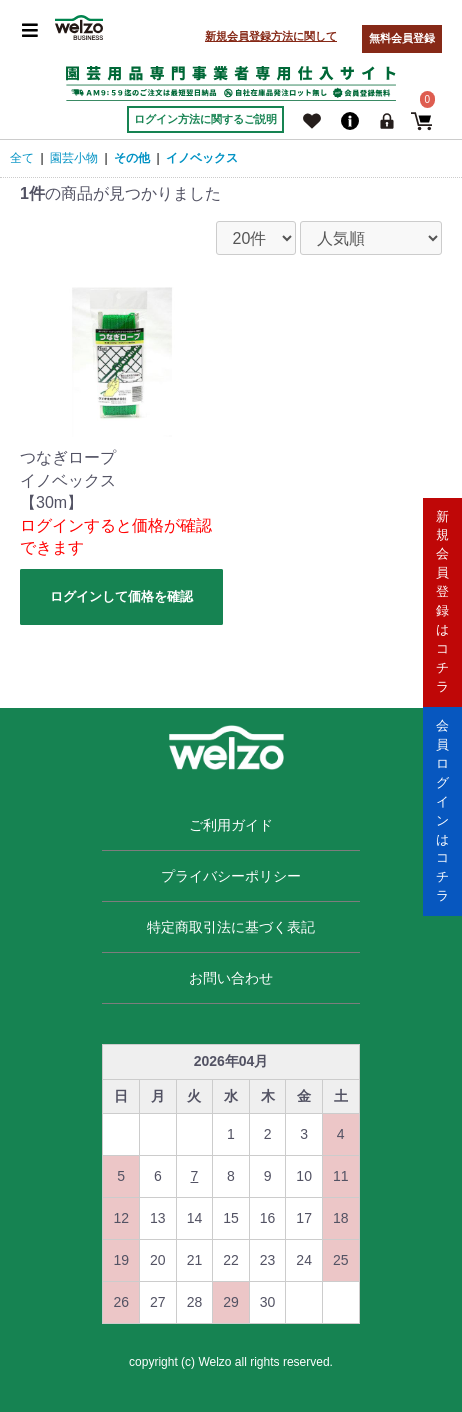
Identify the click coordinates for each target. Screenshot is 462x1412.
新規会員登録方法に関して (271, 36)
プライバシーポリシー (231, 876)
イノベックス (202, 158)
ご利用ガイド (231, 825)
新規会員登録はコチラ (442, 600)
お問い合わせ (231, 978)
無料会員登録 (402, 38)
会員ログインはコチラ (442, 809)
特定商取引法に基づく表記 (231, 927)
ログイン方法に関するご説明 (205, 119)
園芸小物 (74, 158)
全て (22, 158)
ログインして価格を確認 (121, 596)
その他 (132, 158)
